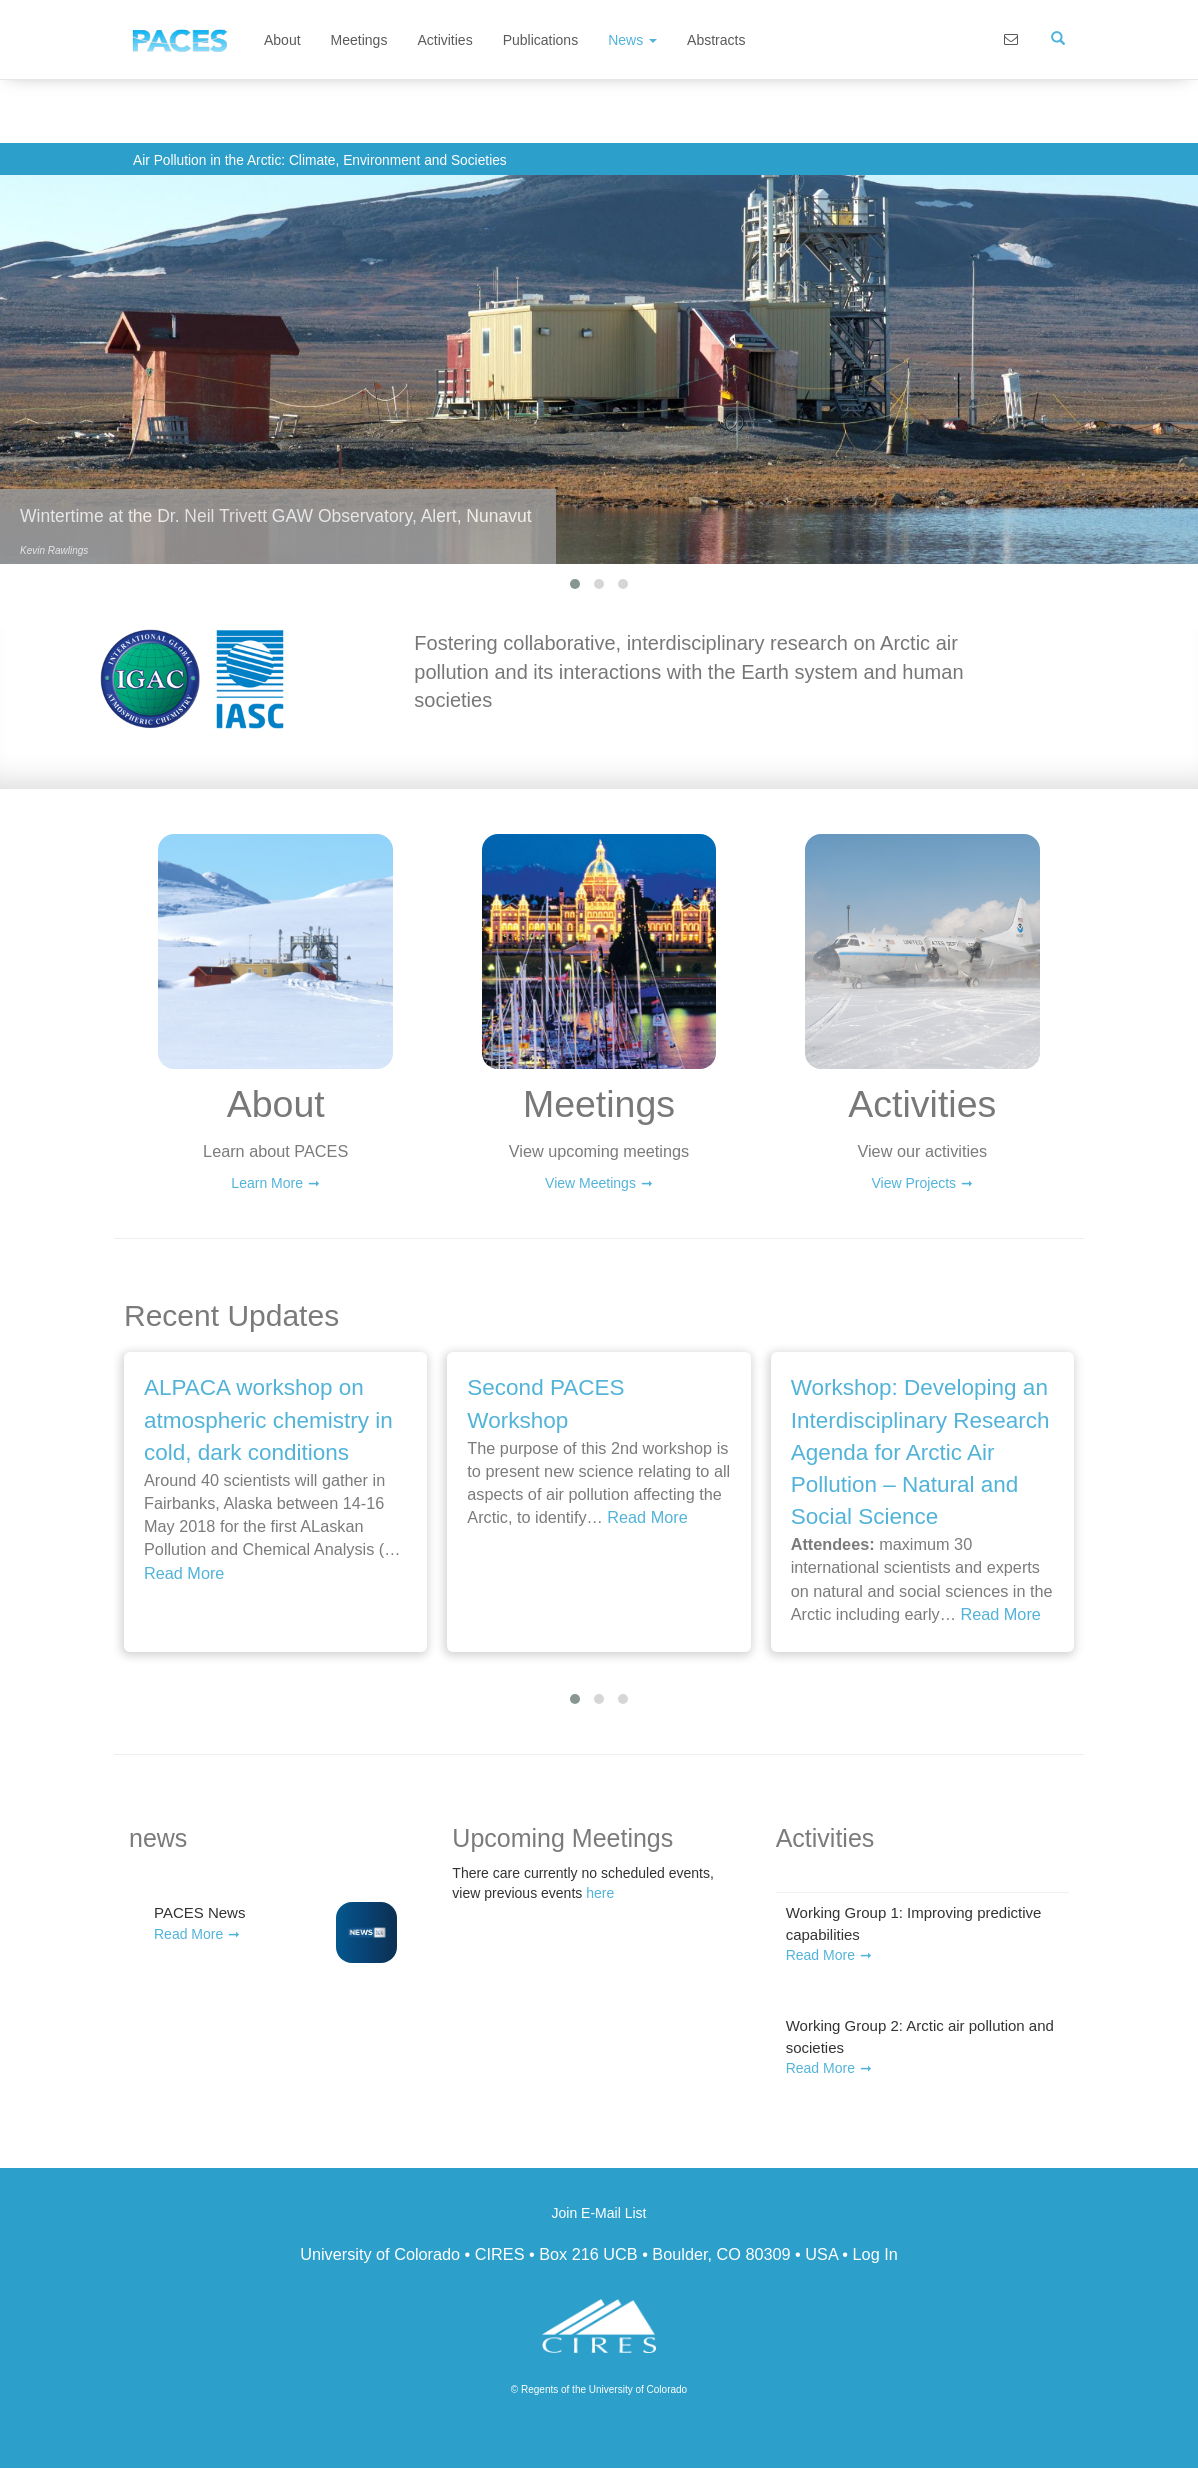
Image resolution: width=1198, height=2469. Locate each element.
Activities (444, 40)
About (282, 40)
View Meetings (590, 1183)
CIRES (500, 2254)
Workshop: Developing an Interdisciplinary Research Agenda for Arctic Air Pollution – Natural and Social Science (920, 1452)
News (632, 40)
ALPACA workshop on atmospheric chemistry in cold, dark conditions (268, 1419)
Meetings (359, 40)
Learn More (267, 1183)
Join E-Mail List (599, 2213)
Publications (541, 40)
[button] (575, 584)
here (600, 1893)
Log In (875, 2254)
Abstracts (716, 40)
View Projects (914, 1183)
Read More (184, 1573)
